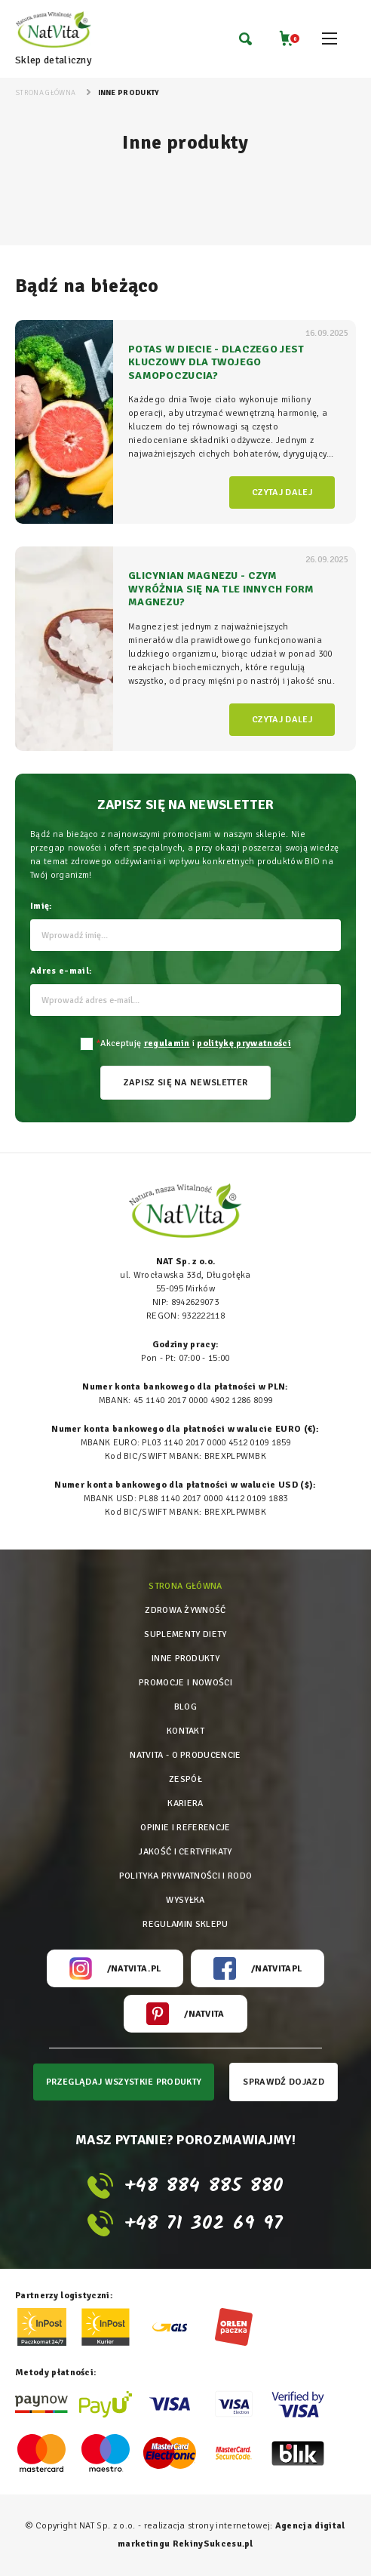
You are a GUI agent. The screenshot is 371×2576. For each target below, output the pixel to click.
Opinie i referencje (185, 1827)
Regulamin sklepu (185, 1924)
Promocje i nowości (185, 1682)
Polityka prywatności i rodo (186, 1876)
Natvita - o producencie (185, 1755)
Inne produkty (185, 1658)
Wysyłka (185, 1900)
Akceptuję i (193, 1043)
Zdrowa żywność (185, 1610)
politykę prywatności (243, 1043)
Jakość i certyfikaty (185, 1851)
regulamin (167, 1043)
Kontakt (185, 1731)
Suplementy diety (185, 1634)
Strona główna (185, 1586)
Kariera (185, 1803)
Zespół (185, 1779)
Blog (185, 1707)
